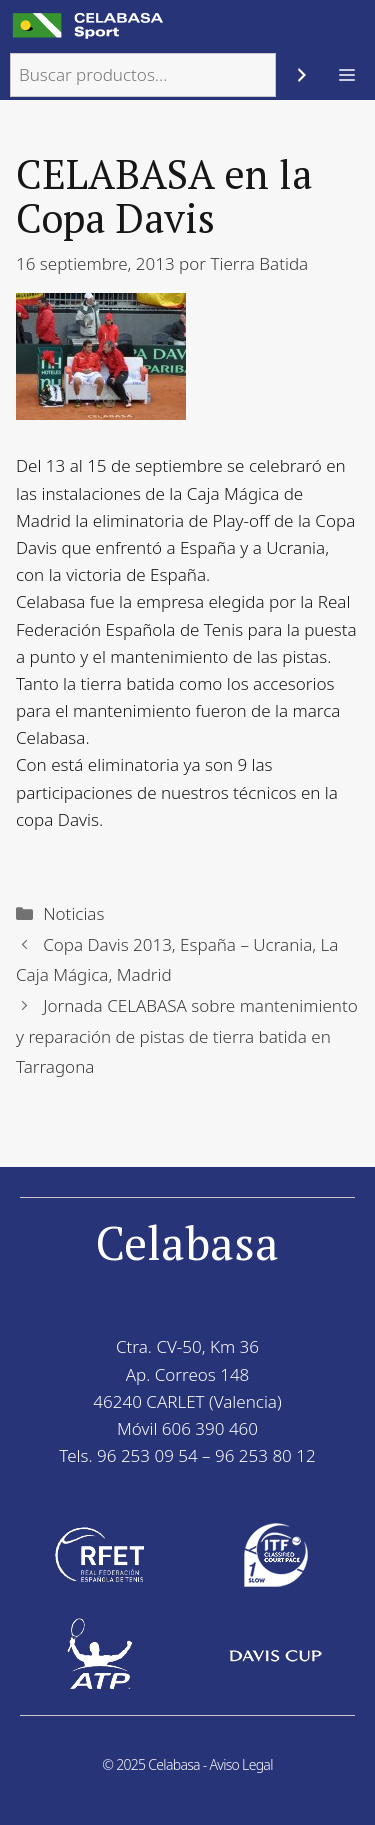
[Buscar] (301, 75)
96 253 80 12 (265, 1455)
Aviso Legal (241, 1764)
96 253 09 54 (147, 1455)
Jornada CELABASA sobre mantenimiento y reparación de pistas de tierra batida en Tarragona (187, 1036)
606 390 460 (210, 1428)
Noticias (73, 913)
